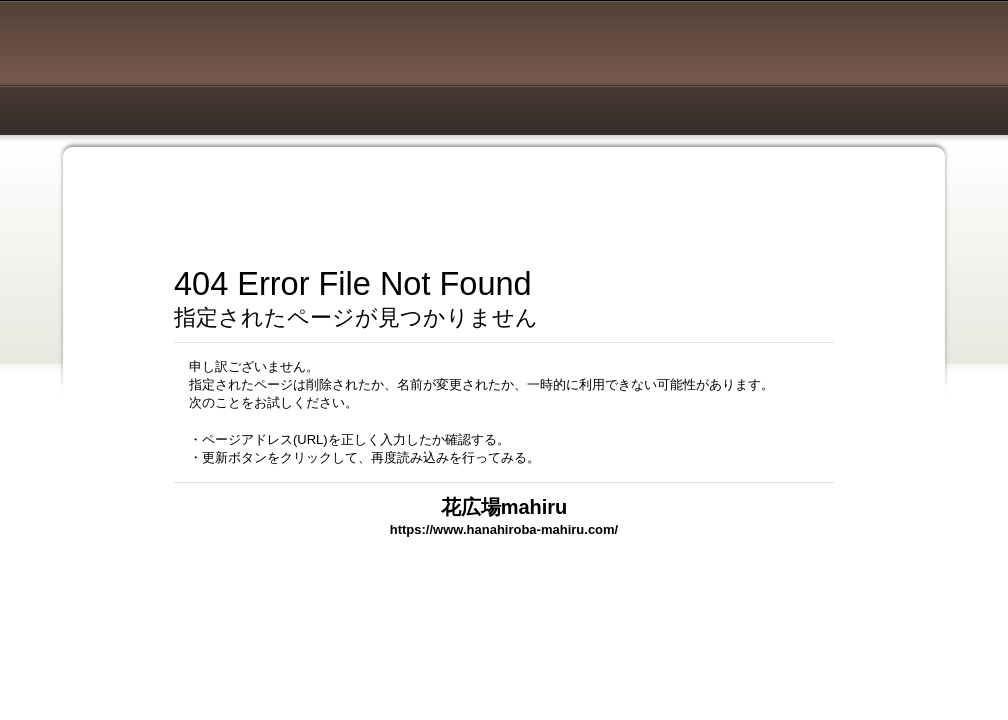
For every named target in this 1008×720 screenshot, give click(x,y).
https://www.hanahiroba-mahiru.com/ (504, 529)
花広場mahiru (504, 507)
